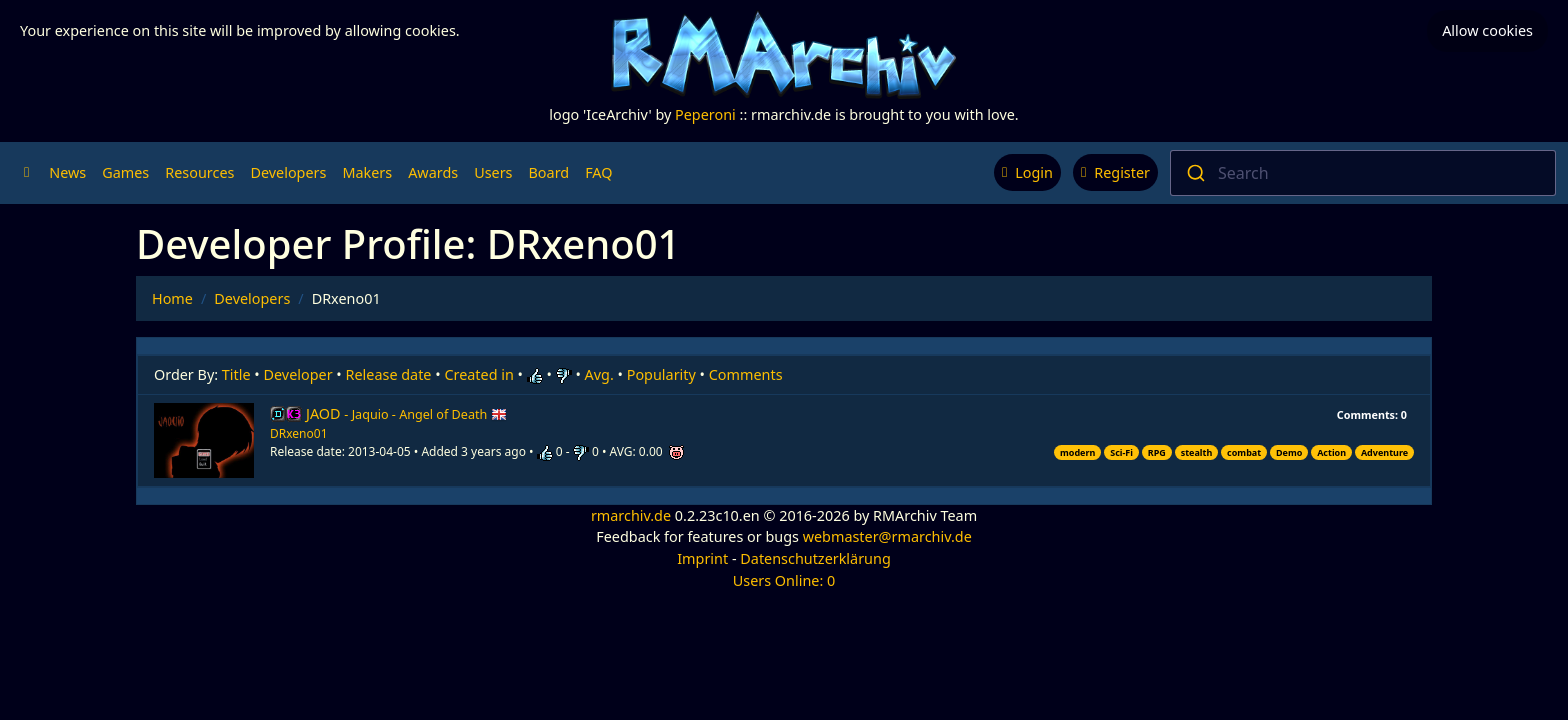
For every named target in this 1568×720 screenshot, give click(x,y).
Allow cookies (1487, 30)
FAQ (598, 172)
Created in (478, 374)
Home (172, 298)
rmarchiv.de (631, 515)
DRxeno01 (299, 433)
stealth (1197, 452)
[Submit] (1194, 173)
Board (549, 172)
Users (493, 172)
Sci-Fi (1121, 452)
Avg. (599, 374)
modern (1077, 452)
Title (236, 374)
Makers (367, 172)
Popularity (661, 374)
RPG (1157, 452)
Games (125, 172)
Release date (389, 374)
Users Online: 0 (784, 580)
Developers (288, 172)
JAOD (406, 413)
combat (1244, 452)
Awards (433, 172)
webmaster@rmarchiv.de (887, 536)
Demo (1289, 452)
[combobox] (1363, 173)
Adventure (1384, 452)
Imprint (702, 558)
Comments (746, 374)
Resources (199, 172)
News (67, 172)
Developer (298, 374)
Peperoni (705, 114)
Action (1331, 452)
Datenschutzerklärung (815, 558)
